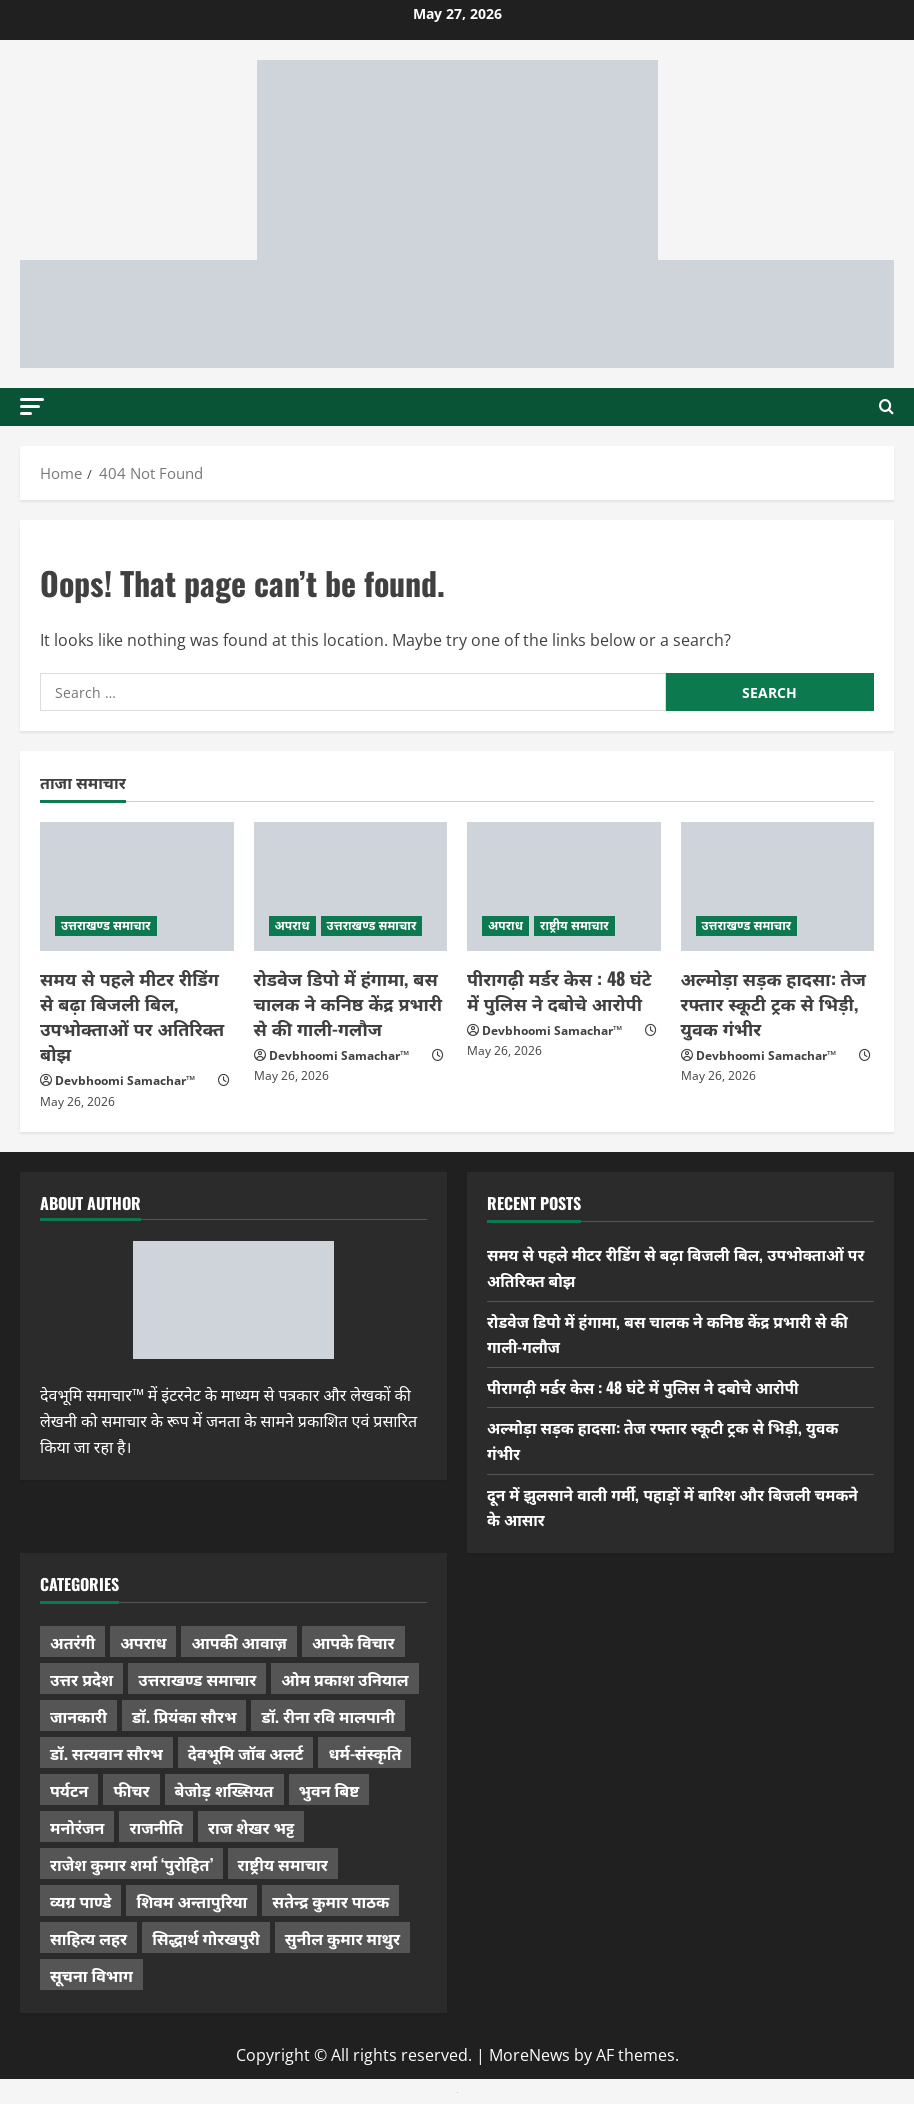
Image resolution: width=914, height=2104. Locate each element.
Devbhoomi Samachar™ (125, 1080)
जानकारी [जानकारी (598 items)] (78, 1716)
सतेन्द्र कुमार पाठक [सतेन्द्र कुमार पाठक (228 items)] (330, 1901)
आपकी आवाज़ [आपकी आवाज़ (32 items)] (238, 1642)
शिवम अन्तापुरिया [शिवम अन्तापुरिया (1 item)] (191, 1901)
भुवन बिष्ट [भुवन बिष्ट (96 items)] (329, 1790)
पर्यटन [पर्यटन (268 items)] (69, 1790)
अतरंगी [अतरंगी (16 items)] (72, 1642)
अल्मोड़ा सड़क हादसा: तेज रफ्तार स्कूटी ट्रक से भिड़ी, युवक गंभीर (773, 1003)
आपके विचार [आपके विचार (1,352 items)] (353, 1642)
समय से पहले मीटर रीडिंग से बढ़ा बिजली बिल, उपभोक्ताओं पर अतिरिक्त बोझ (132, 1016)
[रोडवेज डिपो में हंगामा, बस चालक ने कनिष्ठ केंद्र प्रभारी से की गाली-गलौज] (351, 886)
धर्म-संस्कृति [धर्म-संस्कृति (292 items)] (364, 1753)
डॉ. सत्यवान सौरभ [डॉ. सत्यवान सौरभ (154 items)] (106, 1753)
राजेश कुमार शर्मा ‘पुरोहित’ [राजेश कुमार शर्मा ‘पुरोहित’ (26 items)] (131, 1864)
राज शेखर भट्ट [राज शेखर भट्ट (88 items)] (251, 1827)
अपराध (292, 925)
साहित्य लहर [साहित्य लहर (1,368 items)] (88, 1938)
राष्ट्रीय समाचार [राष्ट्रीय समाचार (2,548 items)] (283, 1864)
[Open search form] (886, 407)
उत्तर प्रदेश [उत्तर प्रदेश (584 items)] (81, 1679)
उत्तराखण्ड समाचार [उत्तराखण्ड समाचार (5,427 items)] (197, 1679)
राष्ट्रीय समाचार (574, 925)
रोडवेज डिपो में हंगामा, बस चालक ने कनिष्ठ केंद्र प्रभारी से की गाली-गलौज (348, 1003)
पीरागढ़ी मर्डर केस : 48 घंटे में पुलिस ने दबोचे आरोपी (559, 990)
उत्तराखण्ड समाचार (106, 925)
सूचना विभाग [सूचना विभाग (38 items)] (91, 1975)
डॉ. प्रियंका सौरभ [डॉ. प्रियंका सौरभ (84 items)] (184, 1716)
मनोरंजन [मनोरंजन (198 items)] (77, 1827)
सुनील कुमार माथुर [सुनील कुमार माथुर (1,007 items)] (342, 1938)
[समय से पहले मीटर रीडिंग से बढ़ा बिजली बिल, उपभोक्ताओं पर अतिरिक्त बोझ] (137, 886)
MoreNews (529, 2055)
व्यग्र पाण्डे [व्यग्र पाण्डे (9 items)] (80, 1901)
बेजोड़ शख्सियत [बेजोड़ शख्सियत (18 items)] (224, 1790)
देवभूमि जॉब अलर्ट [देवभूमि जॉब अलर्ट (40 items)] (246, 1753)
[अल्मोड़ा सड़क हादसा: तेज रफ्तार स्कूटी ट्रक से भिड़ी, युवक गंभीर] (778, 886)
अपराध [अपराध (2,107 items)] (143, 1642)
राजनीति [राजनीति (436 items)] (156, 1827)
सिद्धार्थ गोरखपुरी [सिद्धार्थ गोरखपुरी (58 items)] (206, 1938)
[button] (32, 405)
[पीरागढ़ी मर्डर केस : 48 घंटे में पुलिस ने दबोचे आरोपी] (564, 886)
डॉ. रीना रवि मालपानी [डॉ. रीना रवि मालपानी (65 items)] (328, 1716)
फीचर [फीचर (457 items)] (131, 1790)
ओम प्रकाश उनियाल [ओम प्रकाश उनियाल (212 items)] (344, 1679)
